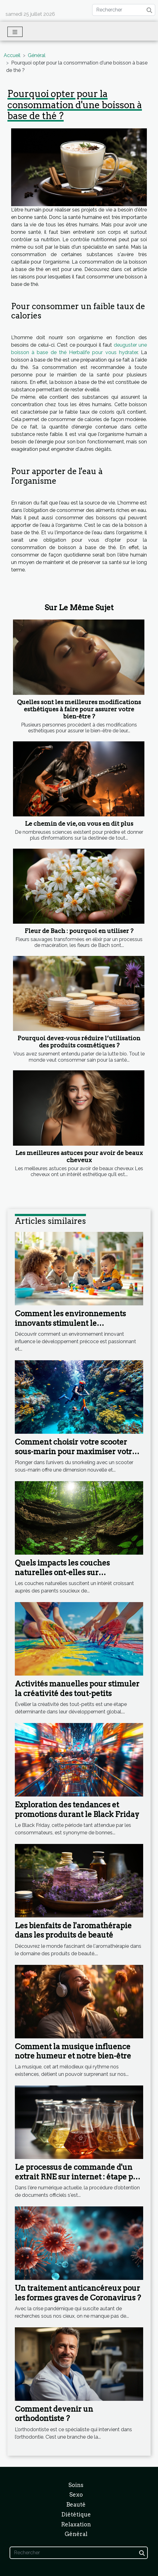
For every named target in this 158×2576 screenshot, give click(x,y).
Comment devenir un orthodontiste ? (54, 2414)
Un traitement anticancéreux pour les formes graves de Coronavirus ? (78, 2293)
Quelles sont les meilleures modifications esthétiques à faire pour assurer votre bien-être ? (79, 709)
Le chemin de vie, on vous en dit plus (79, 823)
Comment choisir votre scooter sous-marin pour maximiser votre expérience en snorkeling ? (75, 1451)
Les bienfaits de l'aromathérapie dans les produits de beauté (73, 1930)
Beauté (76, 2504)
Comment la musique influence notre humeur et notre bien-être (73, 2051)
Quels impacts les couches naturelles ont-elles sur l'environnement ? (62, 1572)
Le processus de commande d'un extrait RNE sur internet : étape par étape (78, 2177)
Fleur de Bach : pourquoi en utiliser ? (79, 931)
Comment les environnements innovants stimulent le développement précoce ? (70, 1323)
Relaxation (76, 2524)
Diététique (76, 2514)
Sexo (76, 2494)
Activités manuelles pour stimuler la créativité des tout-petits (77, 1688)
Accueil (12, 55)
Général (36, 55)
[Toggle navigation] (15, 32)
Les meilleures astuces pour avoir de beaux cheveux (79, 1156)
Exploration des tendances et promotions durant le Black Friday (77, 1809)
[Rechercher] (123, 10)
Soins (75, 2485)
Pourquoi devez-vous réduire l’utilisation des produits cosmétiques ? (79, 1042)
